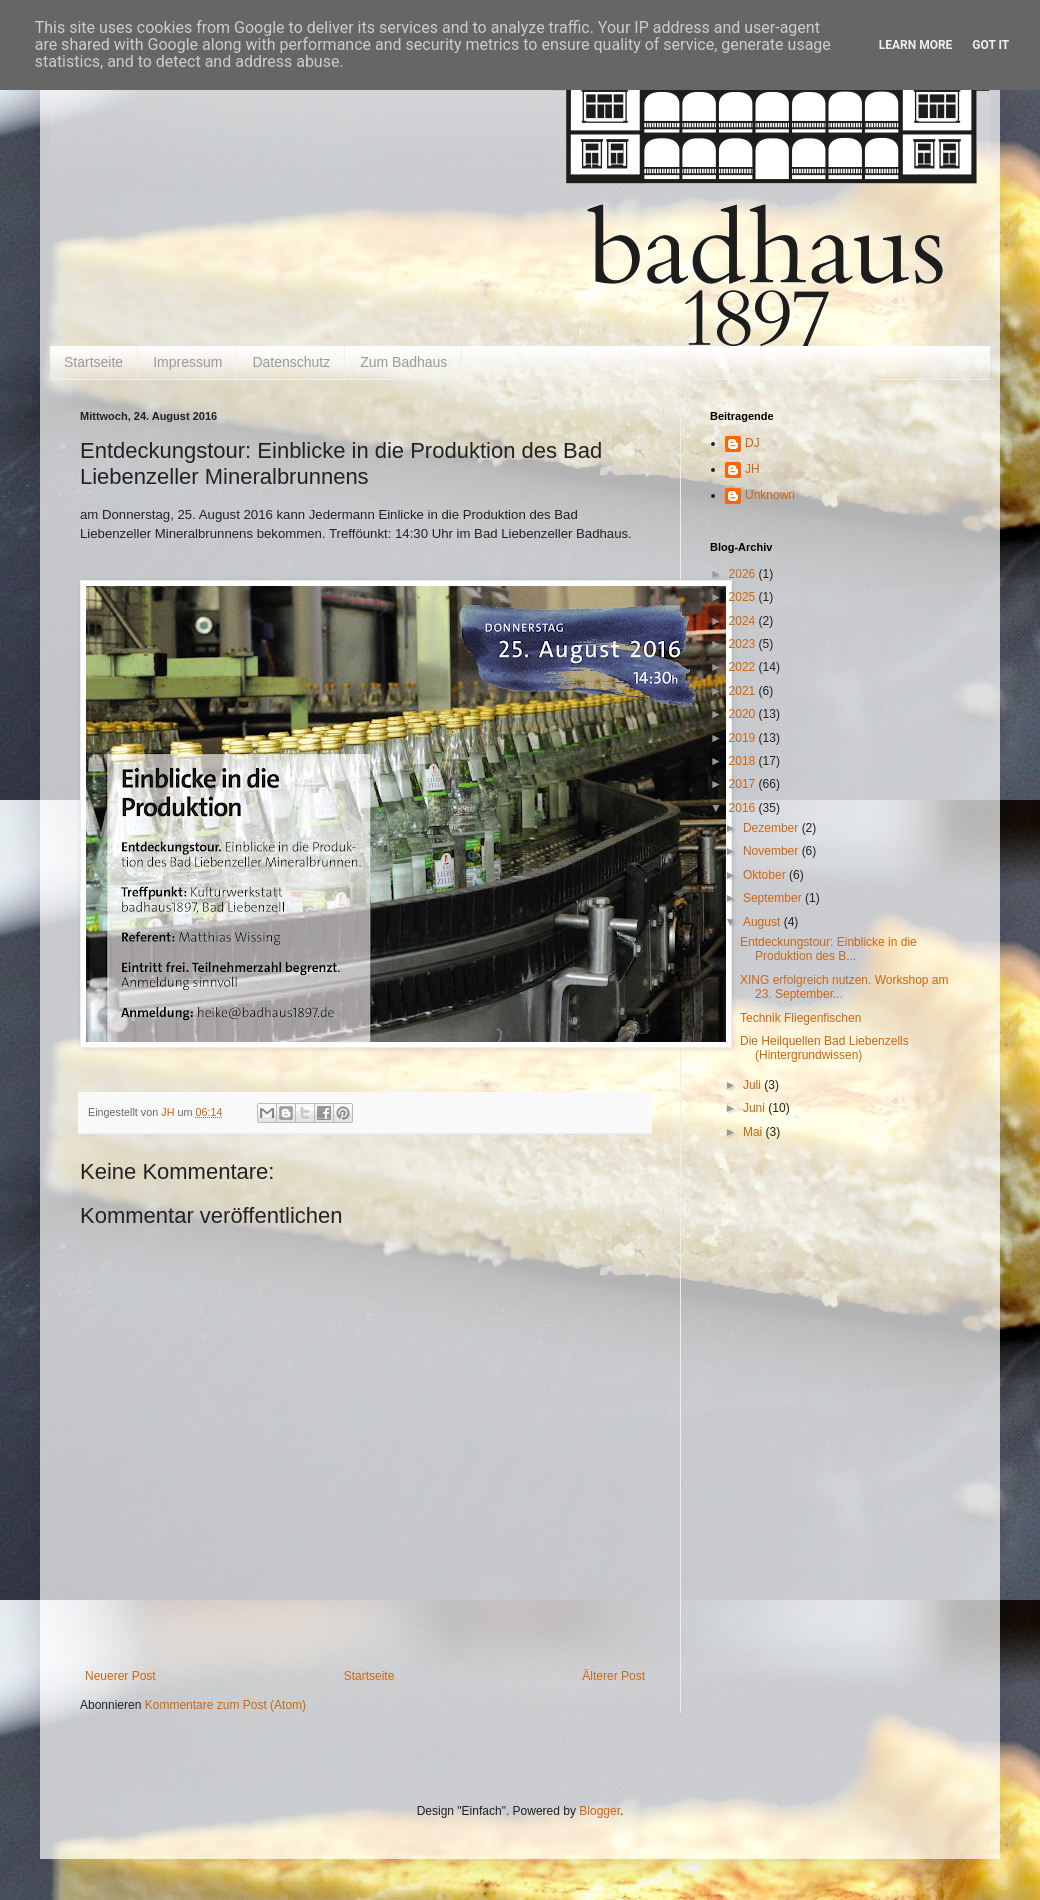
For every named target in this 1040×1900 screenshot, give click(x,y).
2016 (744, 808)
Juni (755, 1108)
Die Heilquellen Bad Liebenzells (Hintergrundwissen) (824, 1048)
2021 (744, 691)
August (763, 922)
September (774, 898)
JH (752, 469)
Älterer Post (613, 1676)
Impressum (187, 362)
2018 (744, 761)
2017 (744, 784)
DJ (752, 443)
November (772, 851)
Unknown (770, 495)
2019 (744, 738)
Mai (754, 1132)
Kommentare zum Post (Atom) (225, 1705)
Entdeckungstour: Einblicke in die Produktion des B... (828, 949)
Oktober (766, 875)
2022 (744, 667)
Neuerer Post (120, 1676)
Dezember (772, 828)
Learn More (916, 45)
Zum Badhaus (403, 362)
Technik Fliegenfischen (800, 1018)
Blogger (599, 1811)
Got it (990, 45)
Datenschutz (291, 362)
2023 (744, 644)
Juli (753, 1085)
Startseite (93, 362)
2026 (744, 574)
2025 (744, 597)
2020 (744, 714)
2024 (744, 621)
